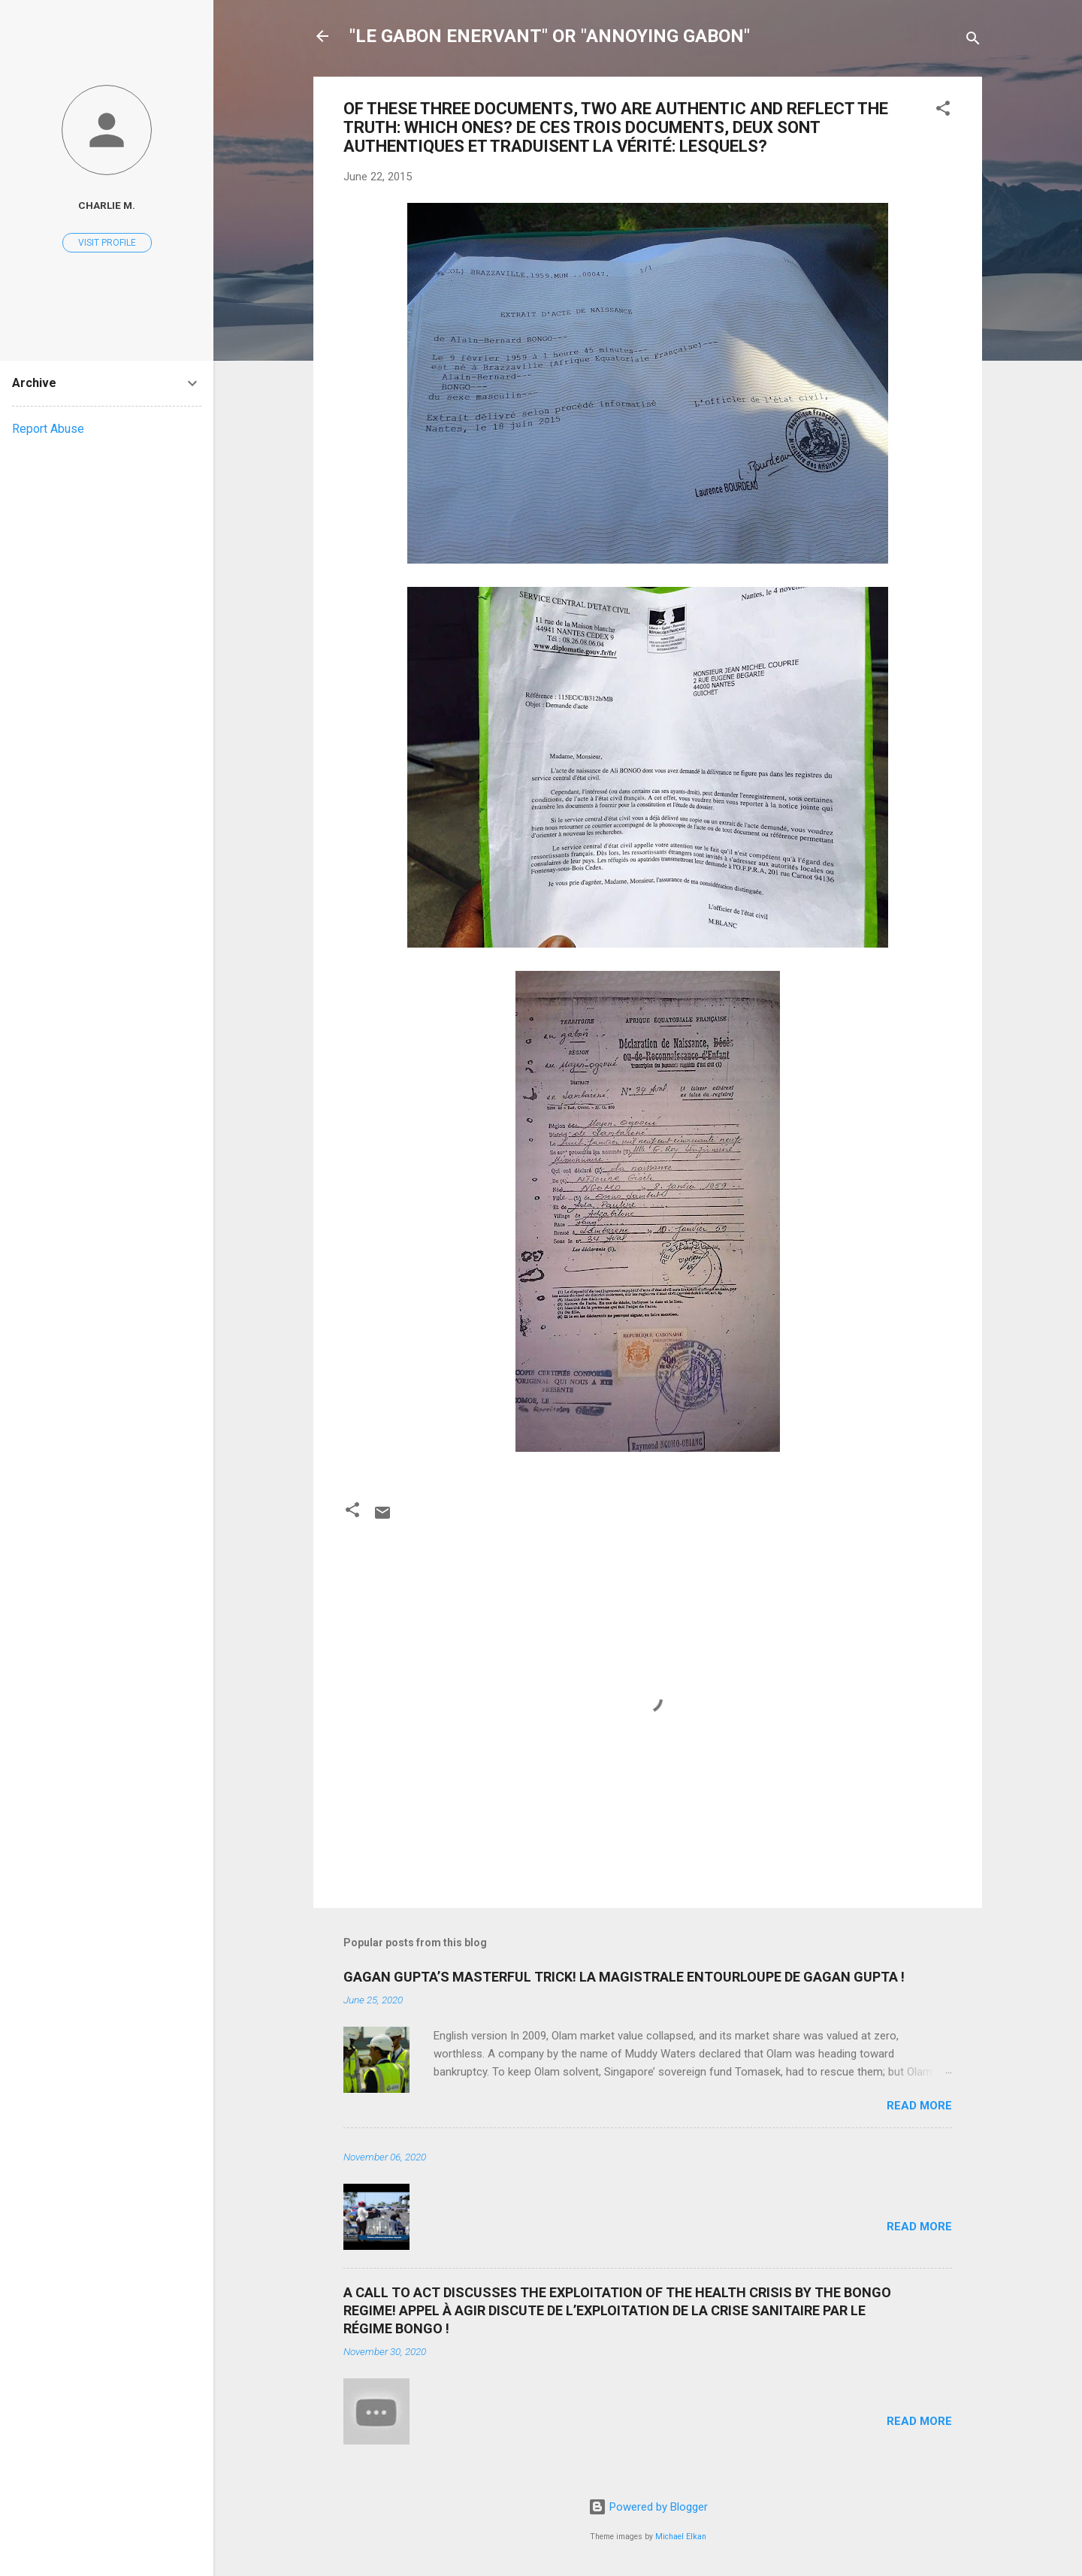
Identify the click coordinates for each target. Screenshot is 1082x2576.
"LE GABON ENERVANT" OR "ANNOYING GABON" (549, 36)
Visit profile (107, 242)
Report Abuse (48, 429)
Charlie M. (106, 205)
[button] (943, 110)
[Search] (973, 41)
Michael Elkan (680, 2536)
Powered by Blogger (648, 2507)
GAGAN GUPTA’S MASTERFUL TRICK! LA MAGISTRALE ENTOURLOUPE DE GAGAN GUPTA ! (624, 1977)
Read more (919, 2105)
